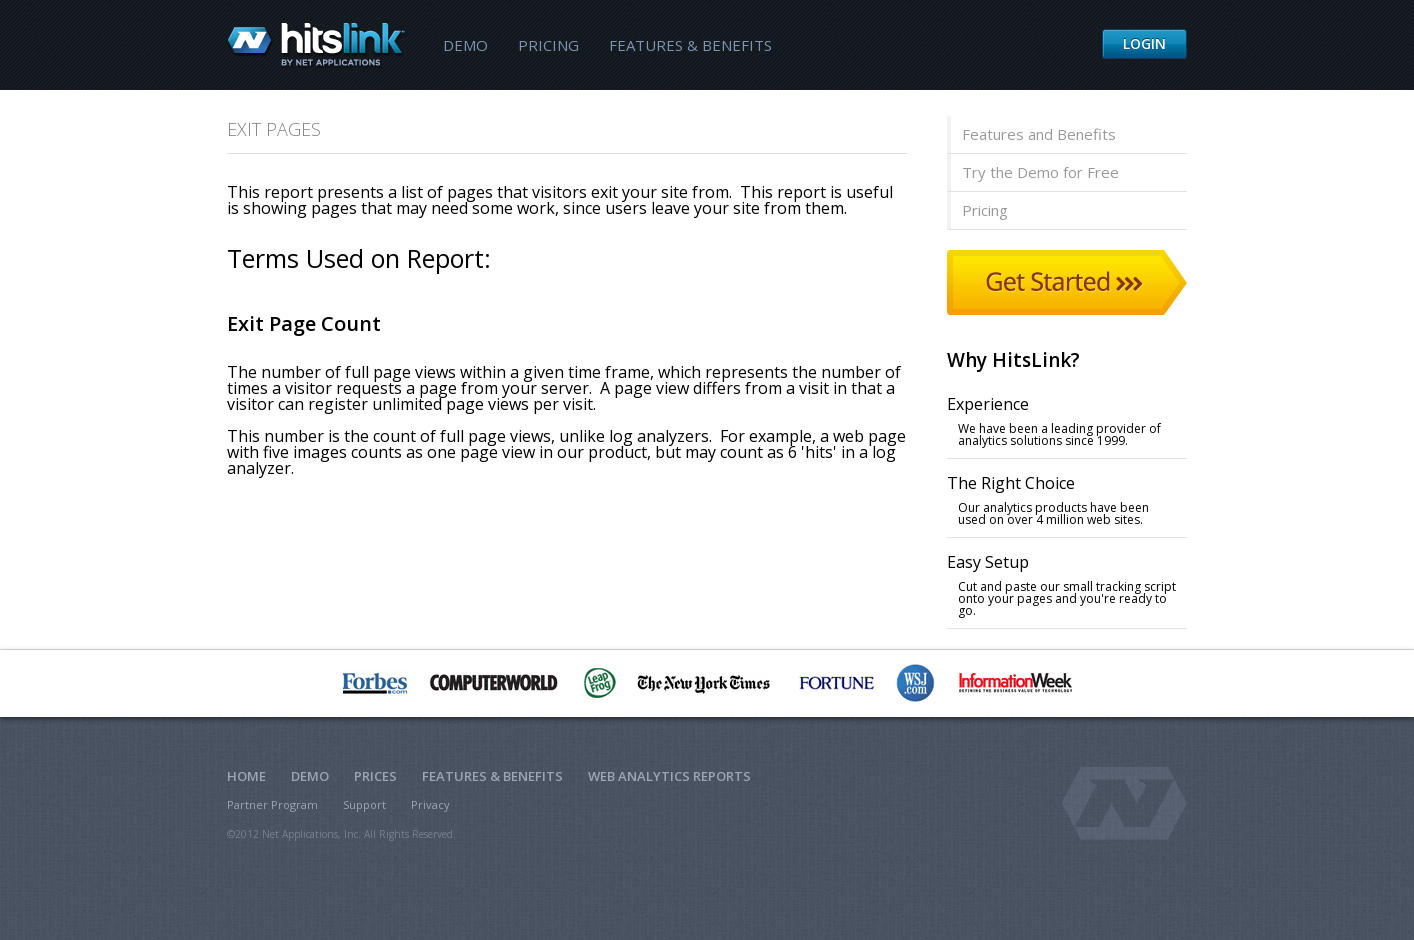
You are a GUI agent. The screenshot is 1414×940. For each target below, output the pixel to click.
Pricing (548, 45)
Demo (465, 45)
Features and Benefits (1039, 134)
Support (364, 804)
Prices (375, 776)
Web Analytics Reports (669, 776)
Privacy (430, 804)
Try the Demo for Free (1040, 172)
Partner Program (272, 804)
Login (1144, 43)
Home (246, 776)
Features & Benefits (690, 45)
